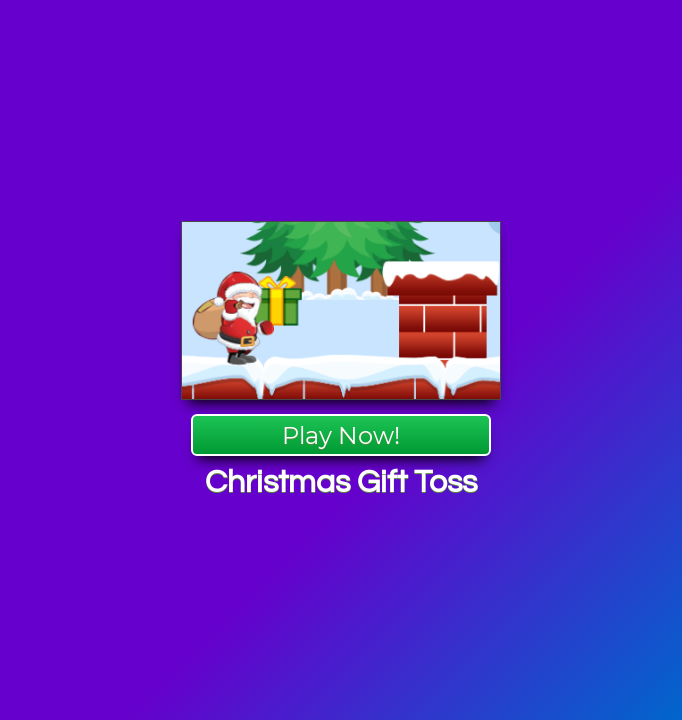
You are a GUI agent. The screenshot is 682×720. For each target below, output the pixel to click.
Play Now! (341, 435)
